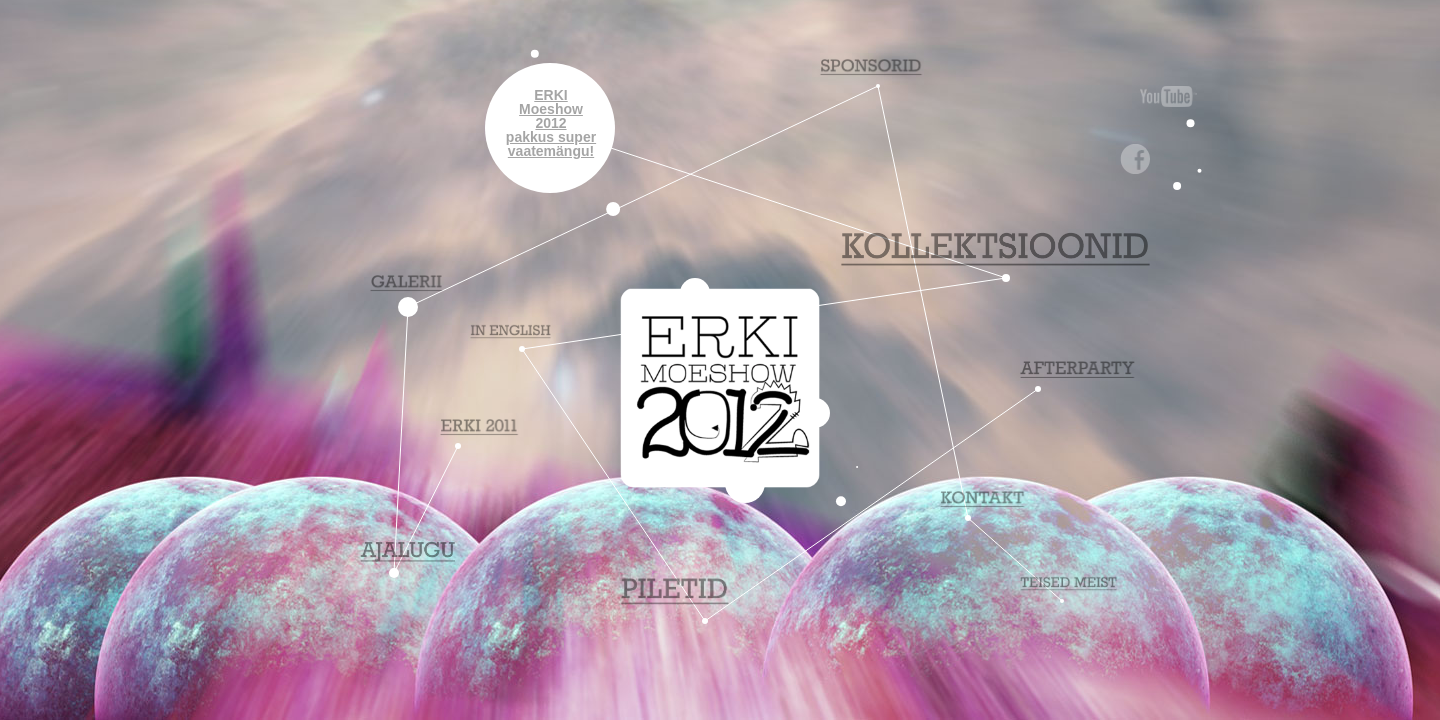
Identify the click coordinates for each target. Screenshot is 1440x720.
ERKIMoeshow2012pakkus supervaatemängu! (551, 123)
